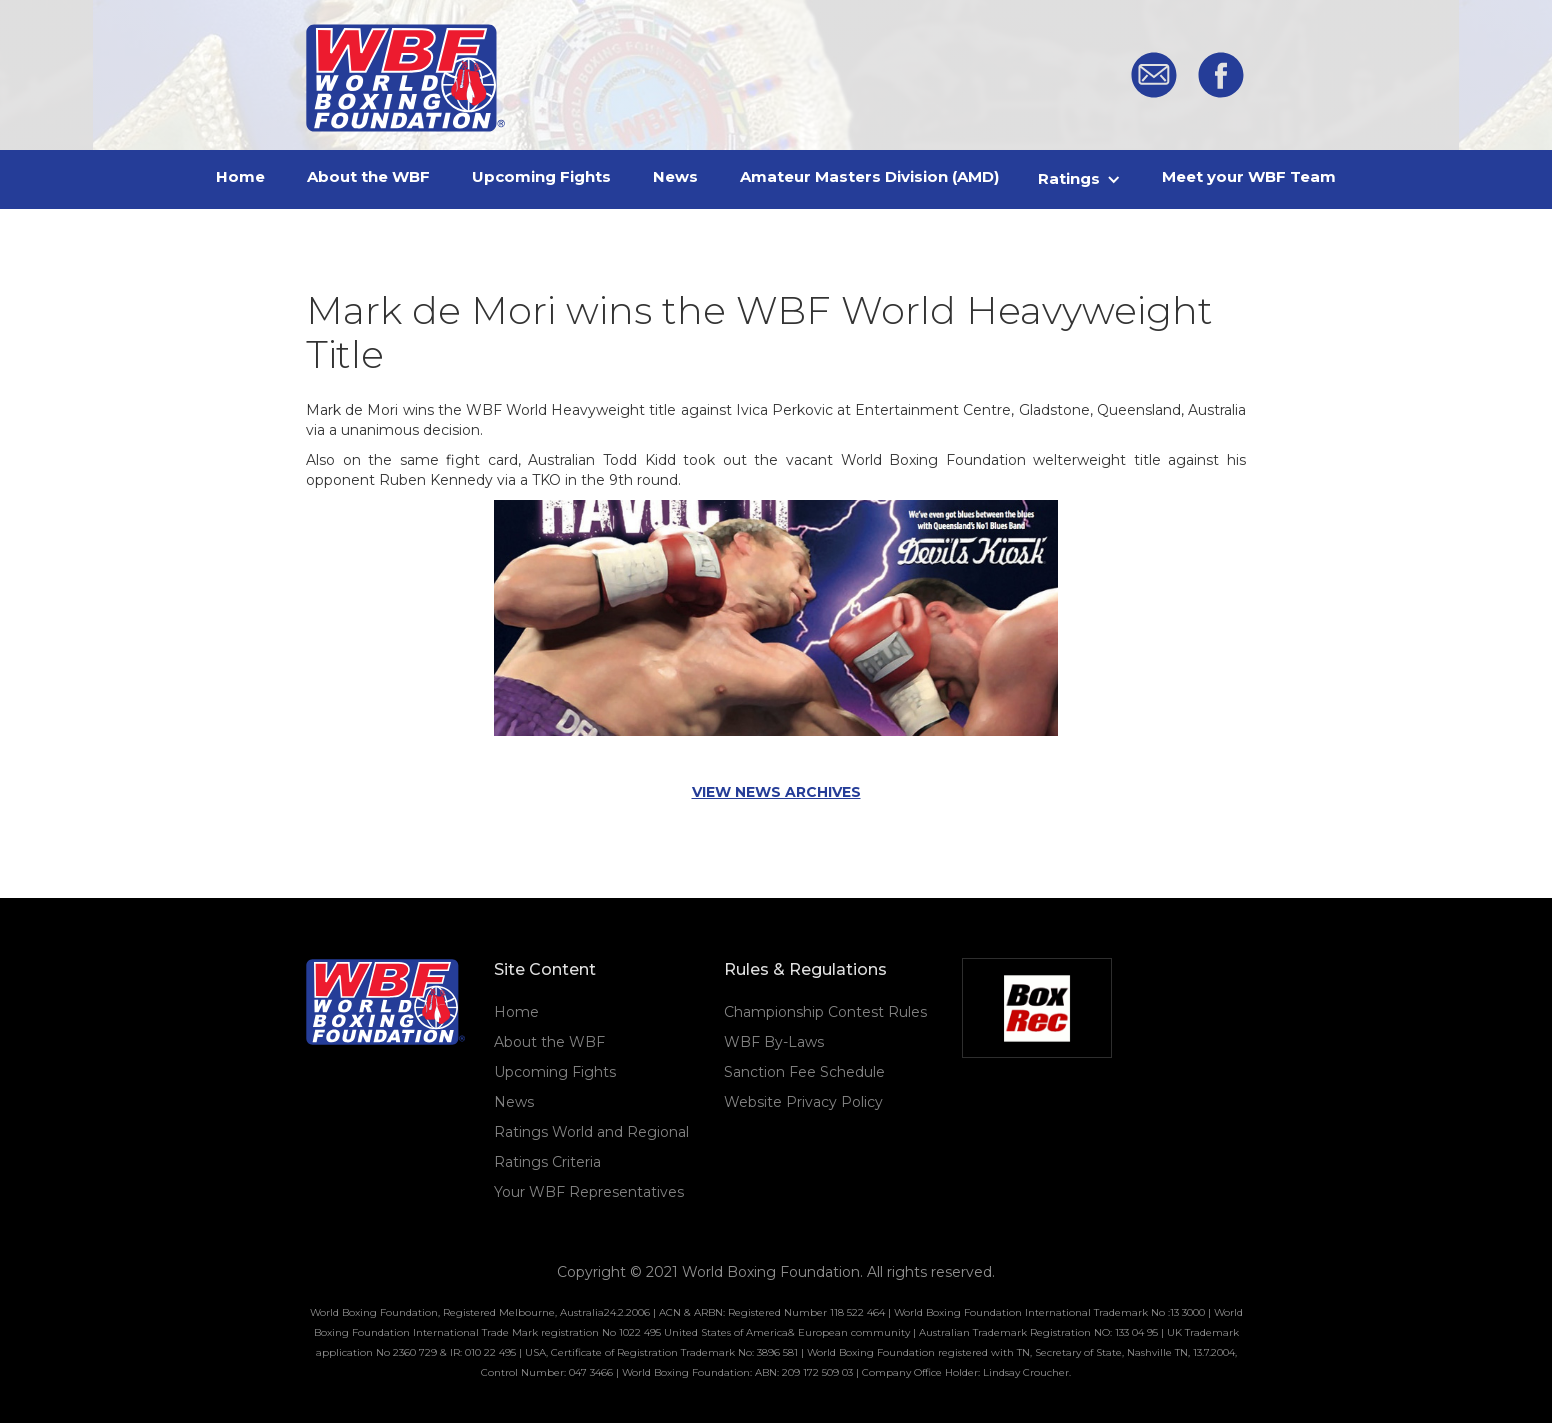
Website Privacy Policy (803, 1102)
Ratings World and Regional (591, 1132)
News (514, 1102)
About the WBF (549, 1042)
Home (516, 1012)
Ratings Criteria (547, 1162)
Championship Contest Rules (825, 1012)
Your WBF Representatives (589, 1192)
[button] (1080, 179)
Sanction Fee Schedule (804, 1072)
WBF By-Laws (774, 1042)
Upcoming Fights (555, 1072)
